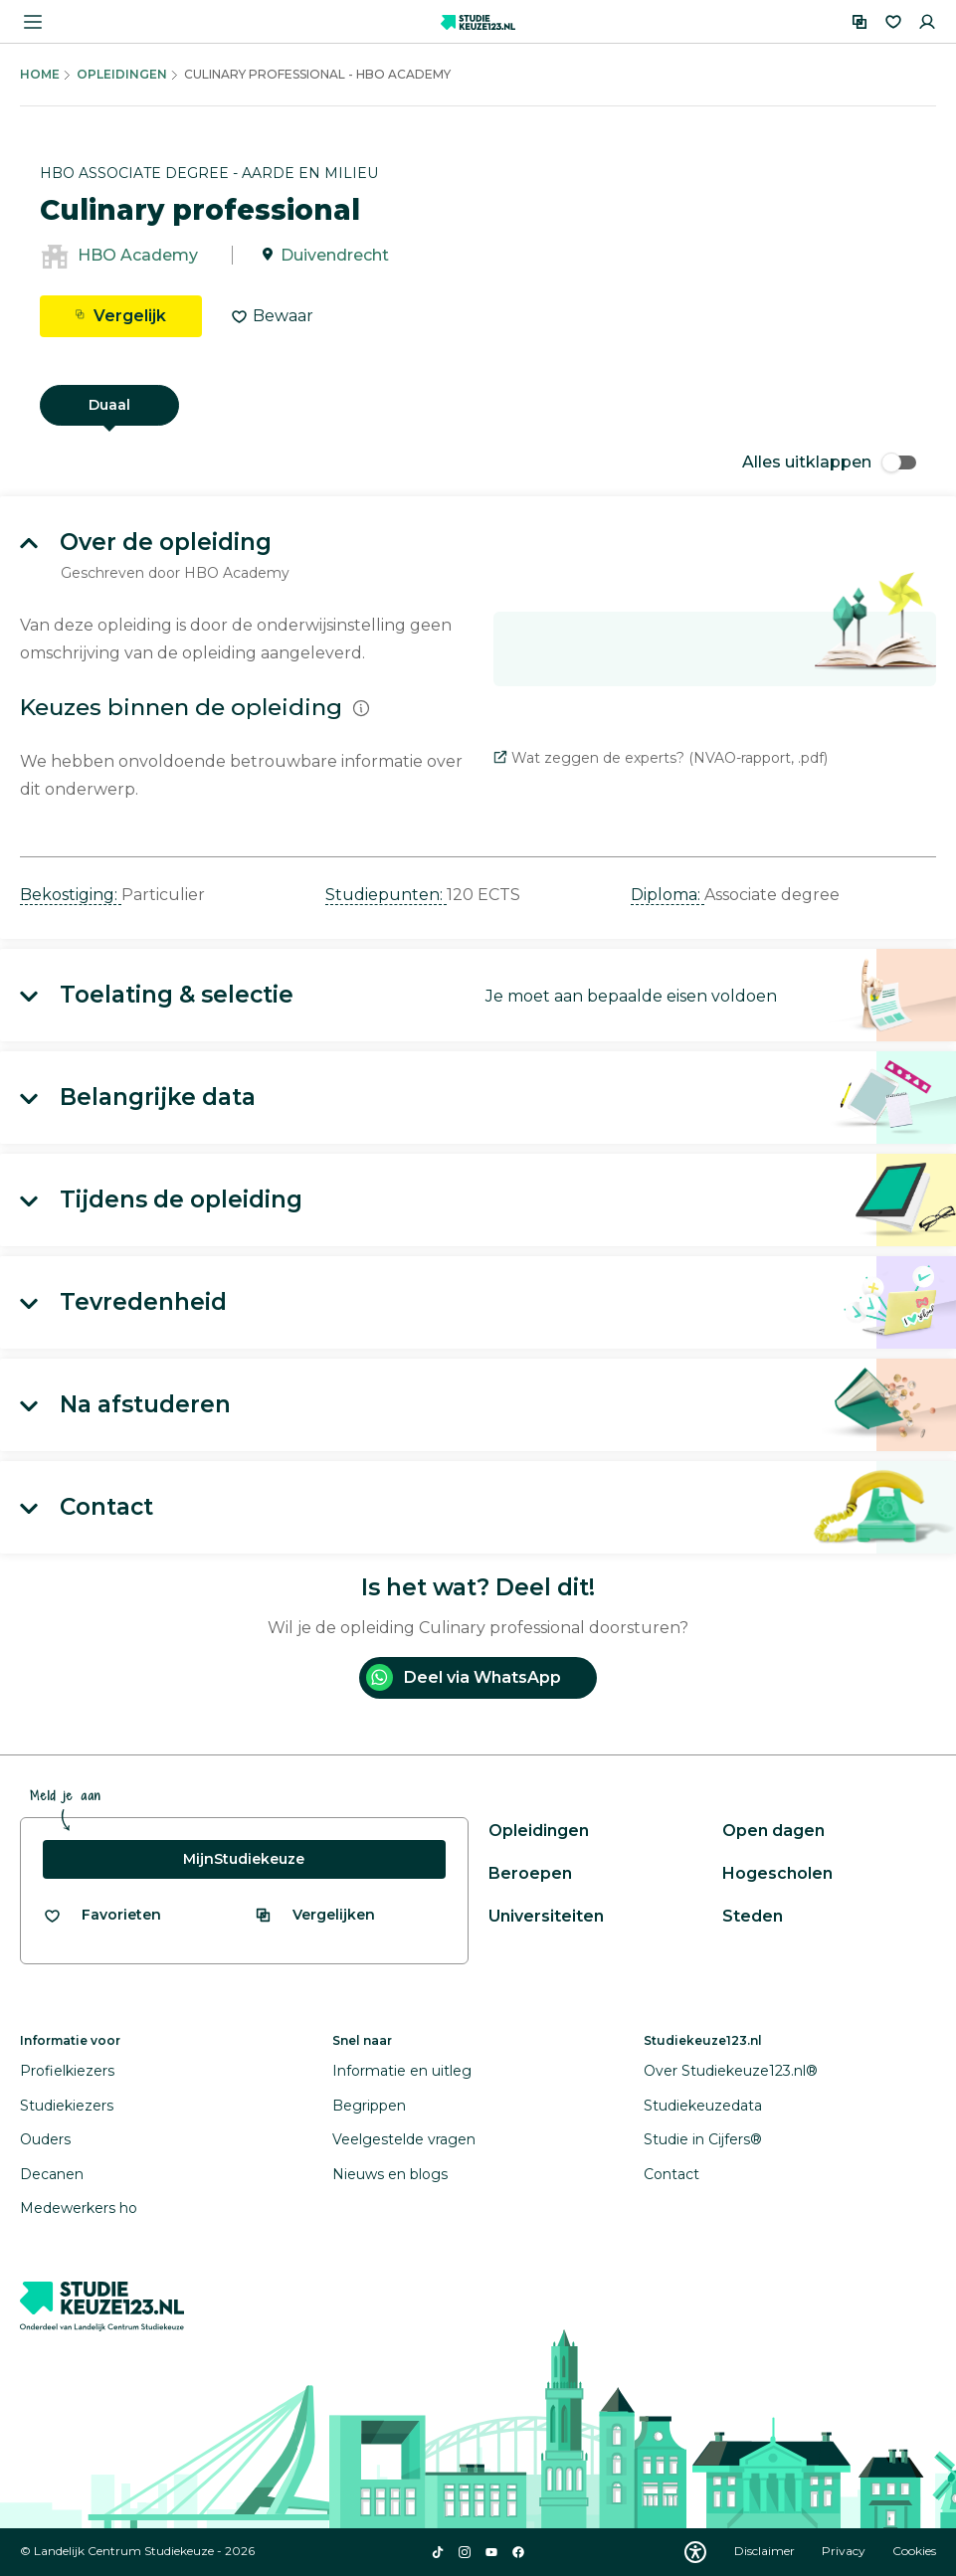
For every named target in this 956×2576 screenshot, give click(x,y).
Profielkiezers (67, 2071)
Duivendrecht (335, 255)
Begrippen (369, 2106)
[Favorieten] (893, 22)
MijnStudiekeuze (243, 1859)
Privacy (845, 2550)
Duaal (109, 405)
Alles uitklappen (829, 462)
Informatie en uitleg (402, 2071)
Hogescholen (777, 1873)
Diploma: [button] (667, 894)
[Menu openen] (33, 22)
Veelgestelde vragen (404, 2139)
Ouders (45, 2139)
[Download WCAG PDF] (695, 2552)
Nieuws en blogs (390, 2174)
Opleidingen (122, 74)
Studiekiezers (66, 2106)
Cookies (914, 2550)
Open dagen (773, 1830)
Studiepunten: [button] (386, 894)
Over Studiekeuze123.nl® (731, 2071)
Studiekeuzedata (703, 2106)
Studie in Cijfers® (703, 2139)
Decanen (52, 2174)
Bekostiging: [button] (70, 894)
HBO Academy (138, 255)
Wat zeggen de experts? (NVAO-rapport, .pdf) (660, 758)
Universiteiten (546, 1916)
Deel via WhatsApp (463, 1677)
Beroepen (530, 1873)
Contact (671, 2174)
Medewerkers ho (78, 2208)
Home (40, 74)
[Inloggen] (927, 22)
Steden (752, 1916)
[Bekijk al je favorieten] (102, 1915)
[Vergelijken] (859, 22)
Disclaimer (766, 2550)
